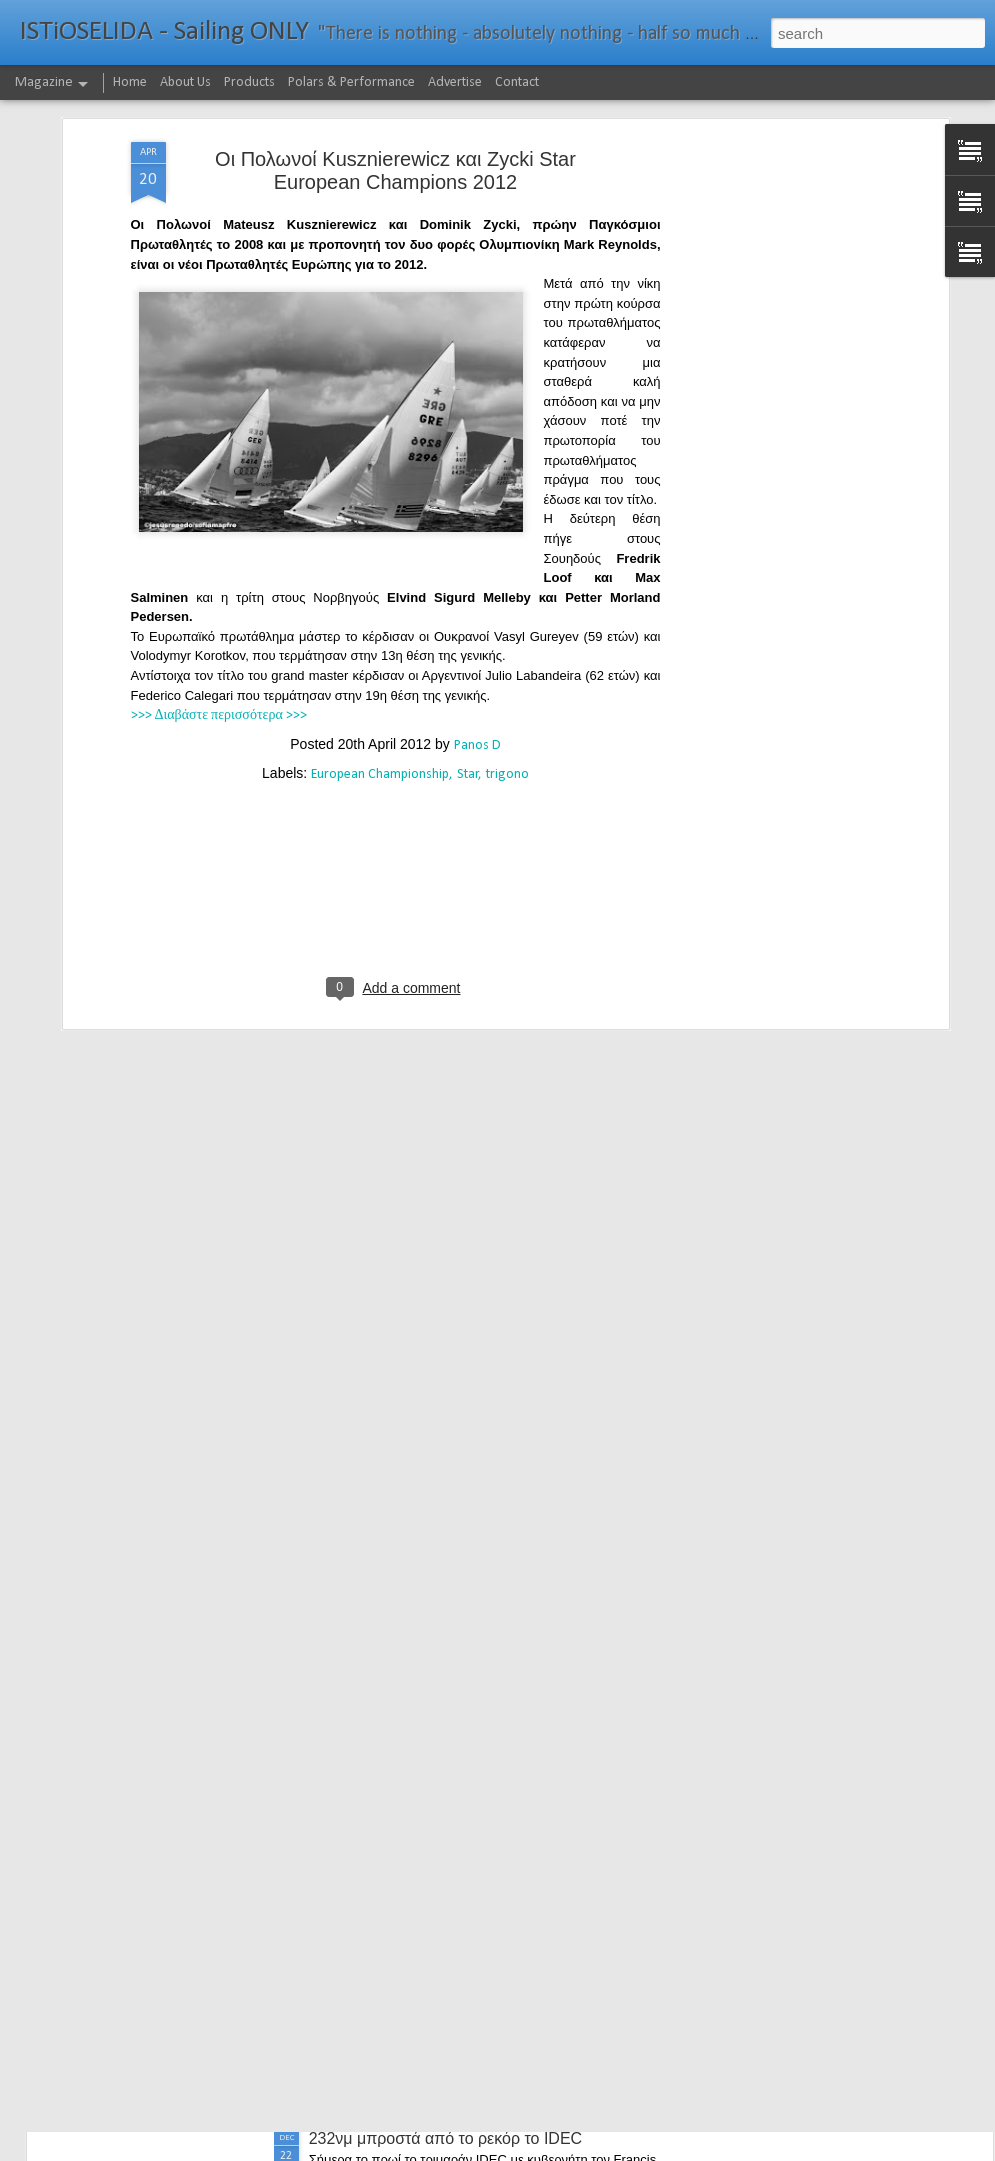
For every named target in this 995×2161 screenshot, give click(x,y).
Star (468, 676)
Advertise (455, 82)
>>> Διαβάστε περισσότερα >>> (219, 617)
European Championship (380, 676)
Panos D (477, 647)
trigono (507, 676)
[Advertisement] (771, 359)
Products (249, 82)
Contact (517, 82)
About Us (185, 82)
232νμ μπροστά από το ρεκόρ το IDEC (446, 2138)
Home (130, 82)
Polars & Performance (351, 82)
